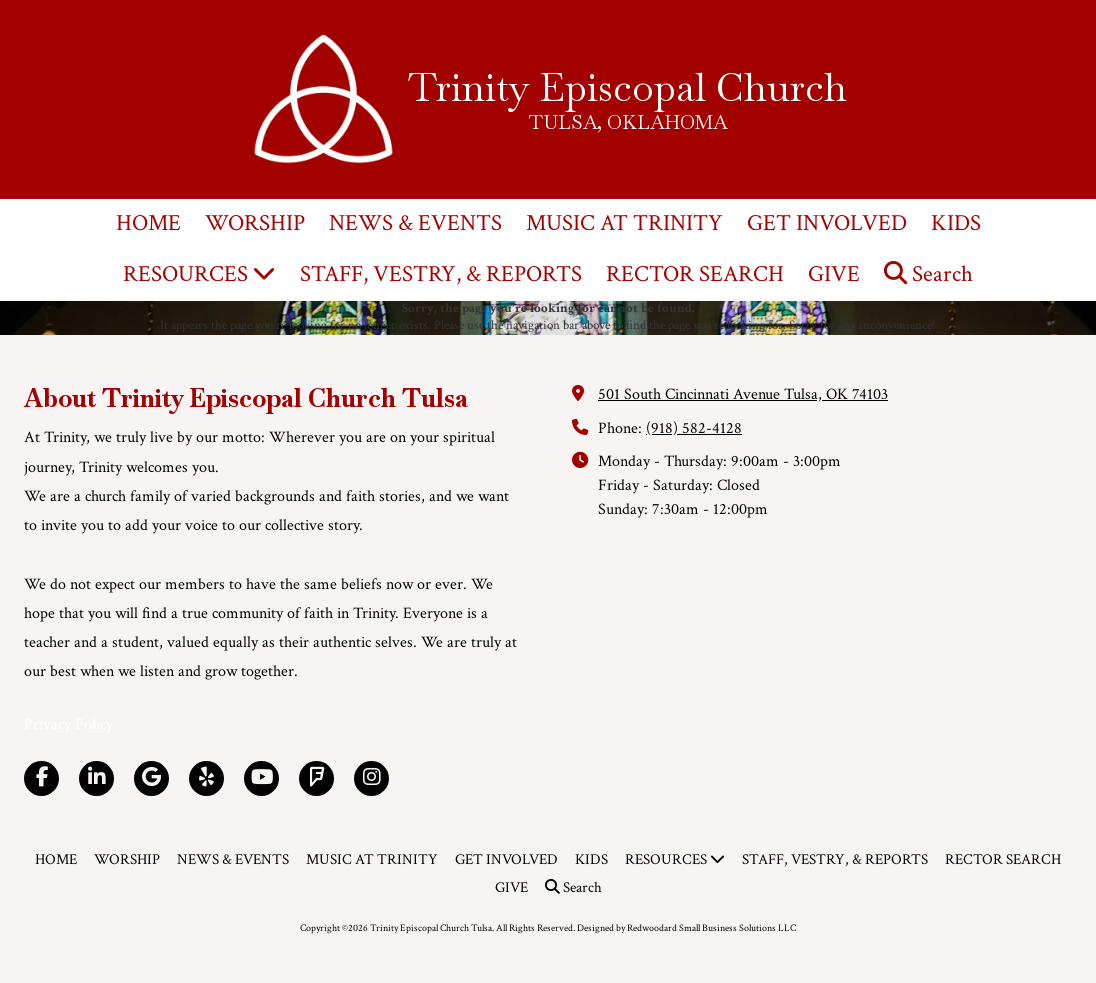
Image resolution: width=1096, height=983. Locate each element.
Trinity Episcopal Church (627, 87)
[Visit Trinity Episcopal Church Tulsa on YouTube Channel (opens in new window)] (261, 778)
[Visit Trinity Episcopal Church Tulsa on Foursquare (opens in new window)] (316, 778)
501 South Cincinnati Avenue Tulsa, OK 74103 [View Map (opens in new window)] (743, 394)
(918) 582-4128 (694, 428)
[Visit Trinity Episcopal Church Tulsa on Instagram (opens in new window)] (371, 778)
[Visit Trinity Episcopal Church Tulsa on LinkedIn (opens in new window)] (96, 778)
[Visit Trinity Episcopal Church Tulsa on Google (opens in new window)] (151, 778)
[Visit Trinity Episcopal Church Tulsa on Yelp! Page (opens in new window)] (206, 778)
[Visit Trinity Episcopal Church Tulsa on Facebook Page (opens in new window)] (41, 778)
